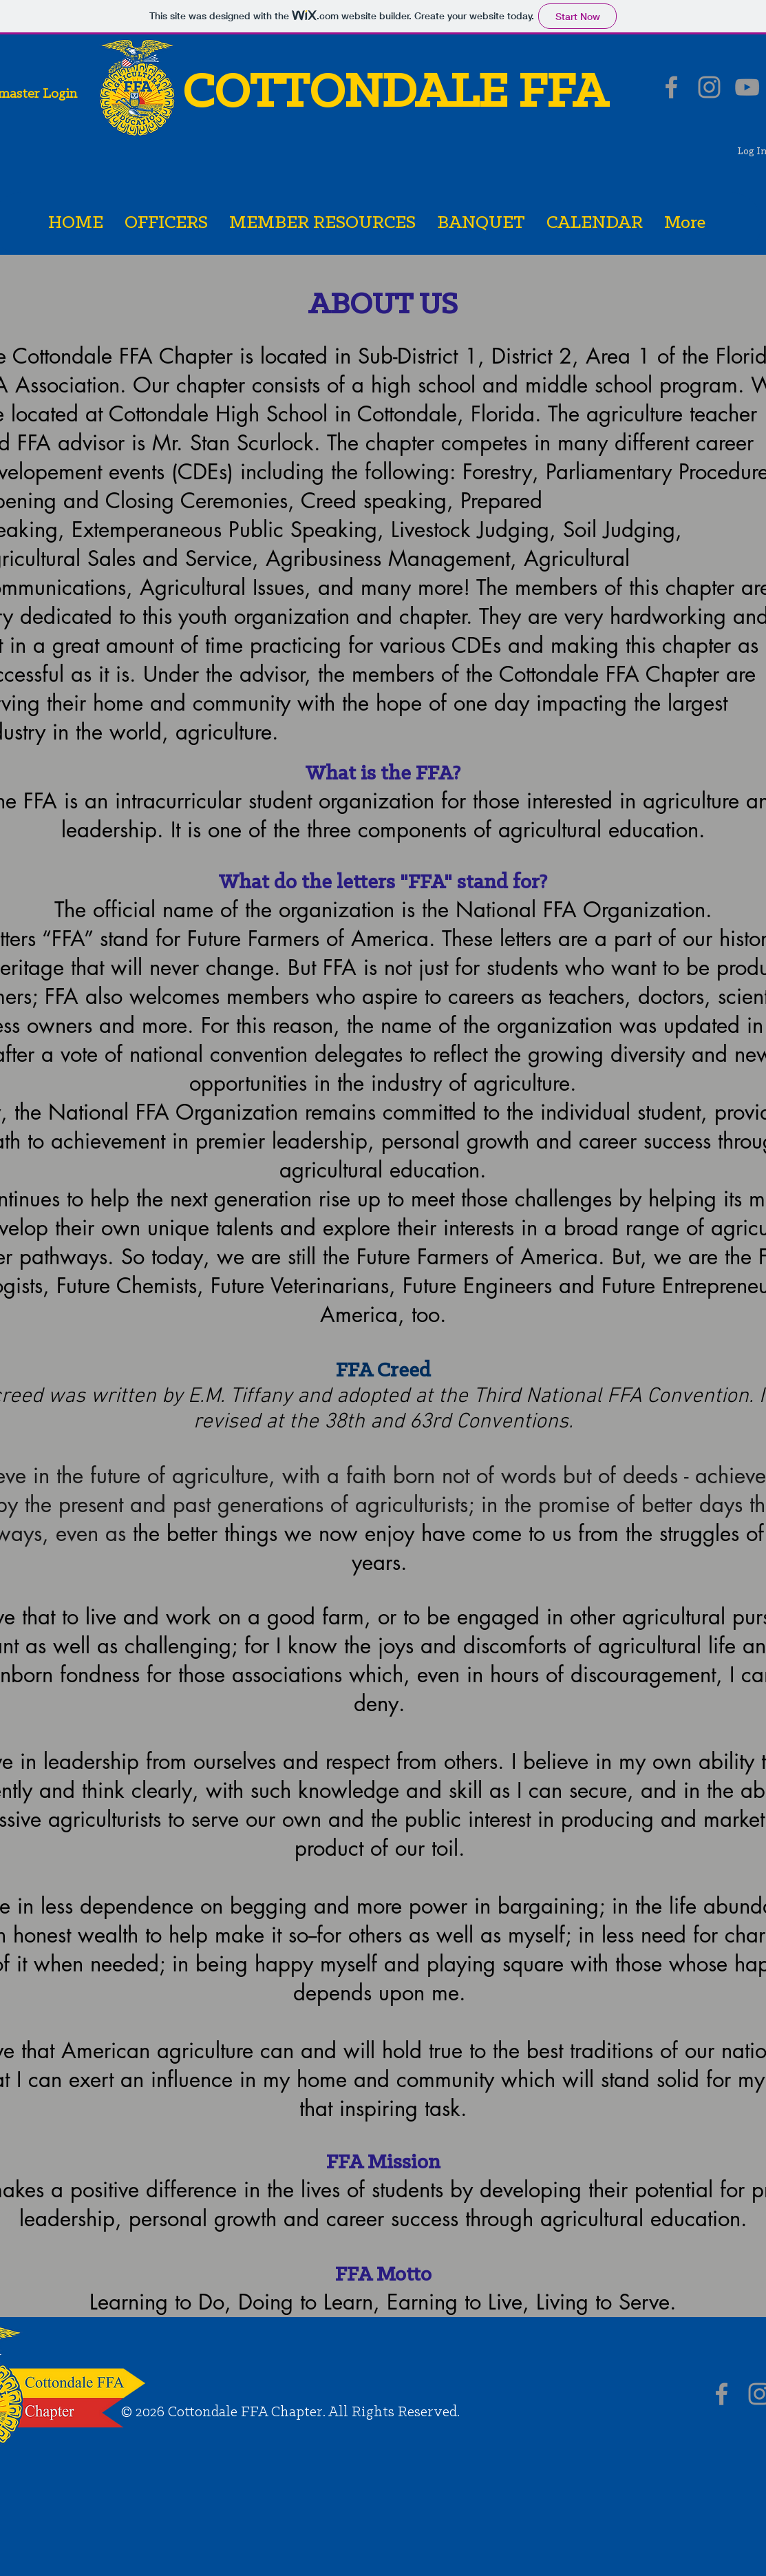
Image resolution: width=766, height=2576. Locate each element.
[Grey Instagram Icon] (709, 87)
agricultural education (598, 830)
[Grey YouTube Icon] (747, 87)
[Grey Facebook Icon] (671, 87)
